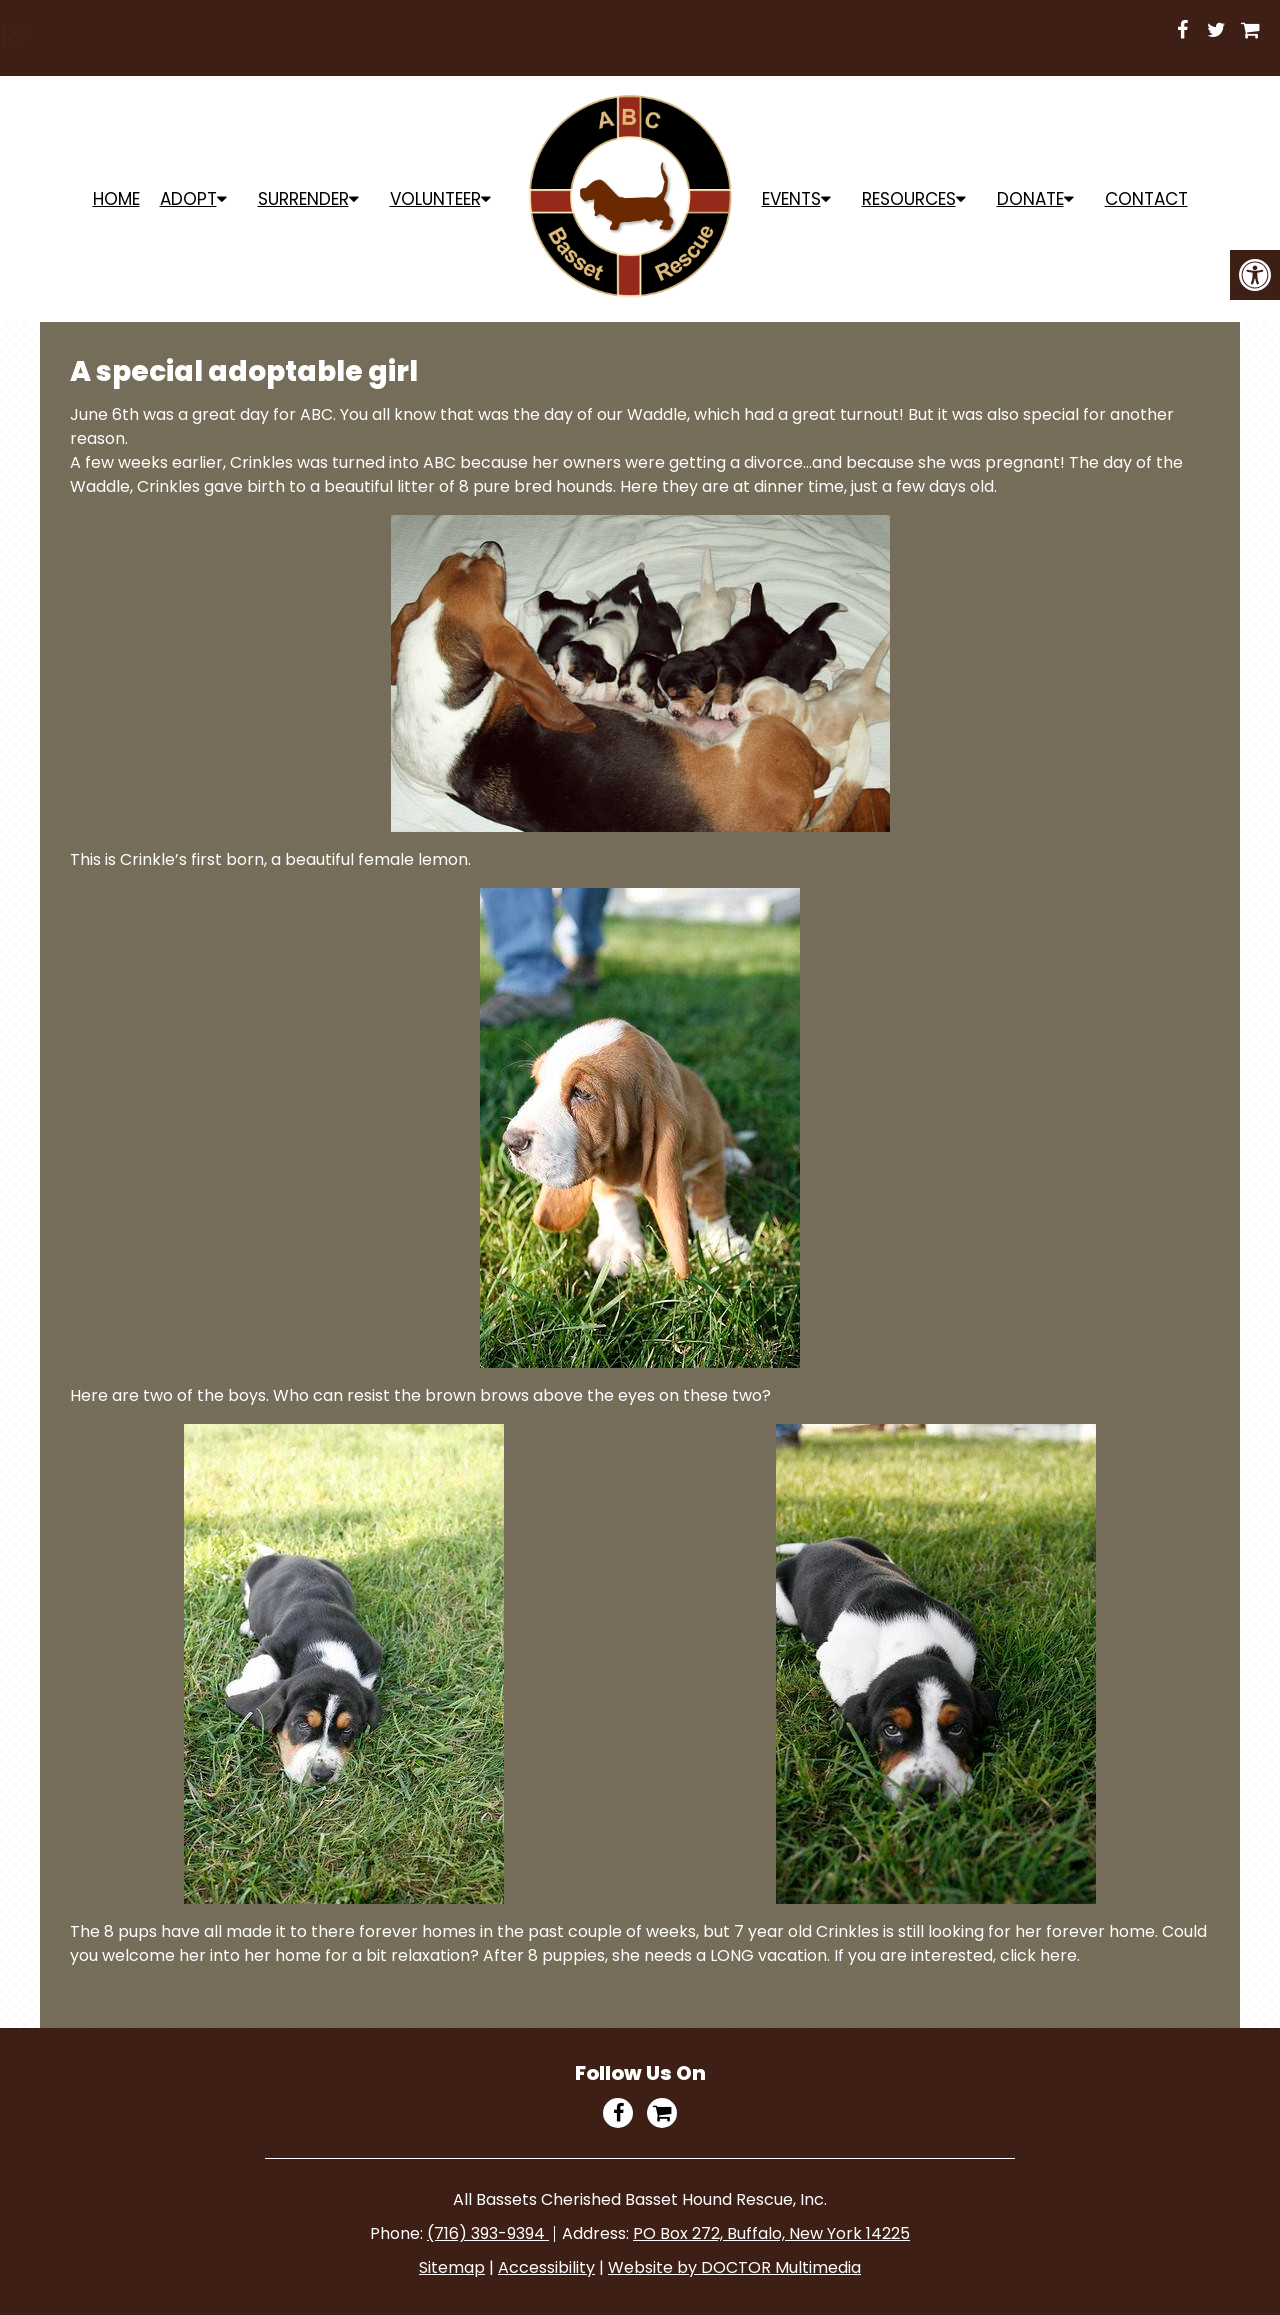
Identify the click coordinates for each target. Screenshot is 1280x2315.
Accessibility (546, 2267)
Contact (1146, 199)
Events (791, 199)
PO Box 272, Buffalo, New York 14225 (771, 2233)
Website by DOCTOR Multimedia (734, 2267)
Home (116, 199)
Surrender (303, 199)
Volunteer (435, 199)
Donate (1030, 199)
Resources (909, 199)
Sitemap (452, 2267)
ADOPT (188, 199)
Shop (845, 31)
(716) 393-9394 (488, 2233)
